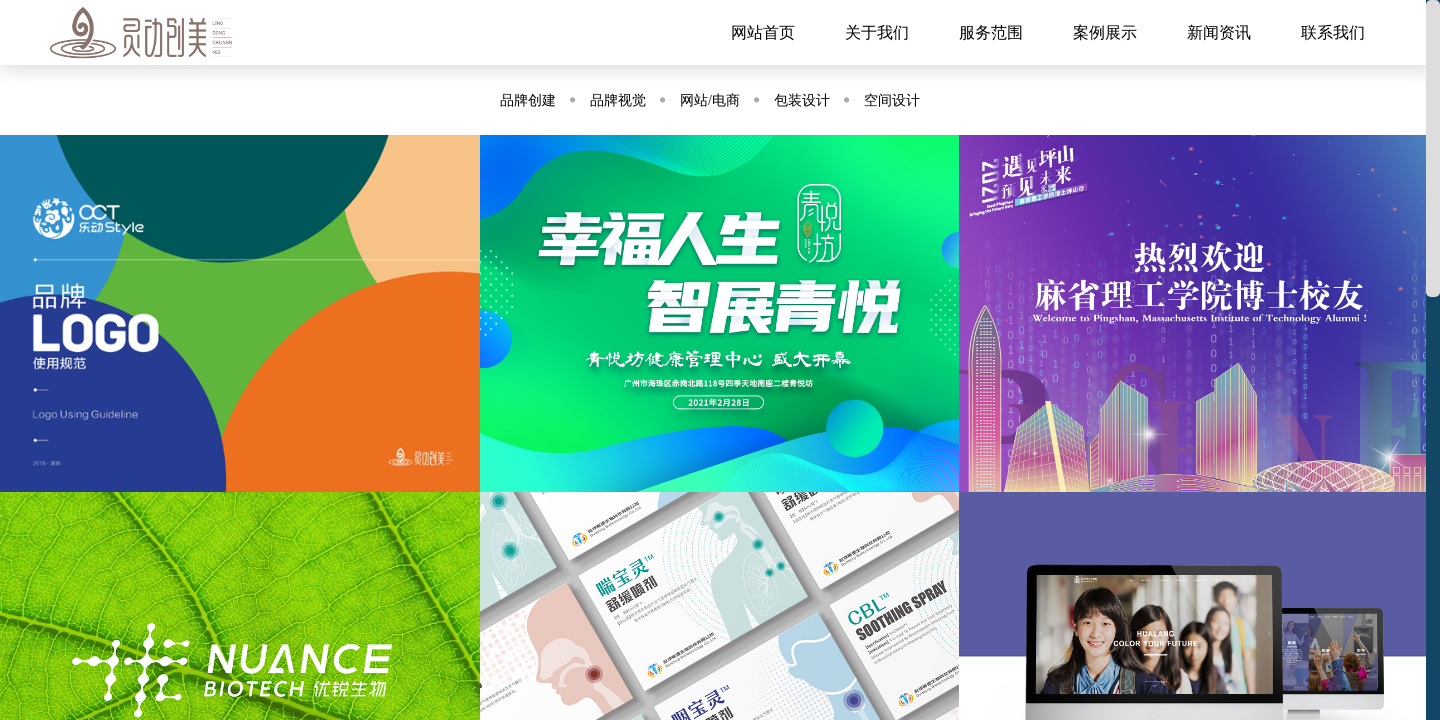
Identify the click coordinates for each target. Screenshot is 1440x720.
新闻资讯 (1219, 32)
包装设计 (802, 100)
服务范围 (991, 32)
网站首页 (763, 32)
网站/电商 (710, 100)
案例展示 (1105, 32)
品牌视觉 (618, 100)
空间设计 (892, 100)
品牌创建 (528, 100)
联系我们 (1333, 32)
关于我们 (877, 32)
